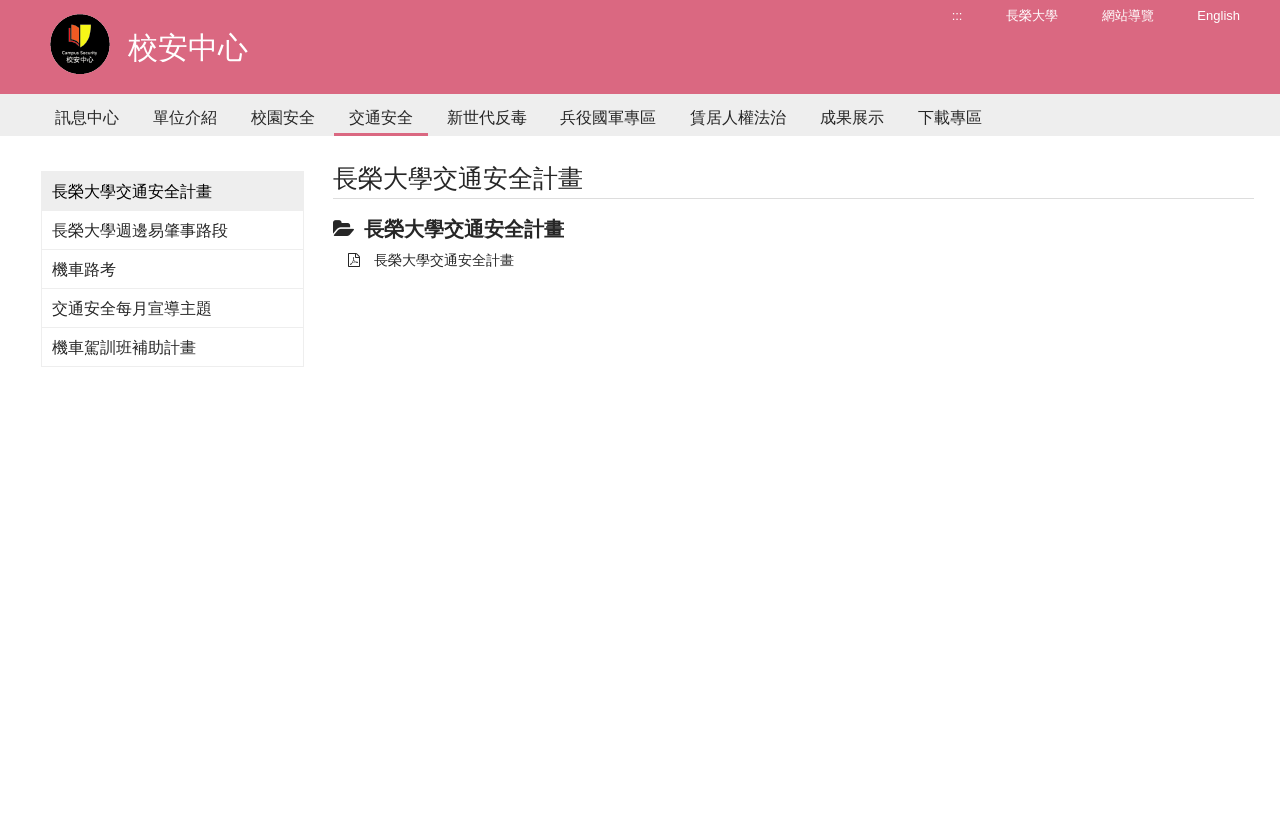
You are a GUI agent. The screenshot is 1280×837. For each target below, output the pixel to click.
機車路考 (84, 269)
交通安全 (381, 117)
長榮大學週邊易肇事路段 (140, 230)
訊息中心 (87, 117)
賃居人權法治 (738, 117)
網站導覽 (1128, 15)
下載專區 (950, 117)
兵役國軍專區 (608, 117)
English (1218, 15)
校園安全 (283, 117)
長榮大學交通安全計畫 (431, 260)
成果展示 (852, 117)
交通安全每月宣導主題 (132, 308)
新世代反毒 (487, 117)
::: (957, 15)
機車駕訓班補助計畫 (124, 347)
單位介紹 (185, 117)
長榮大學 (1032, 15)
